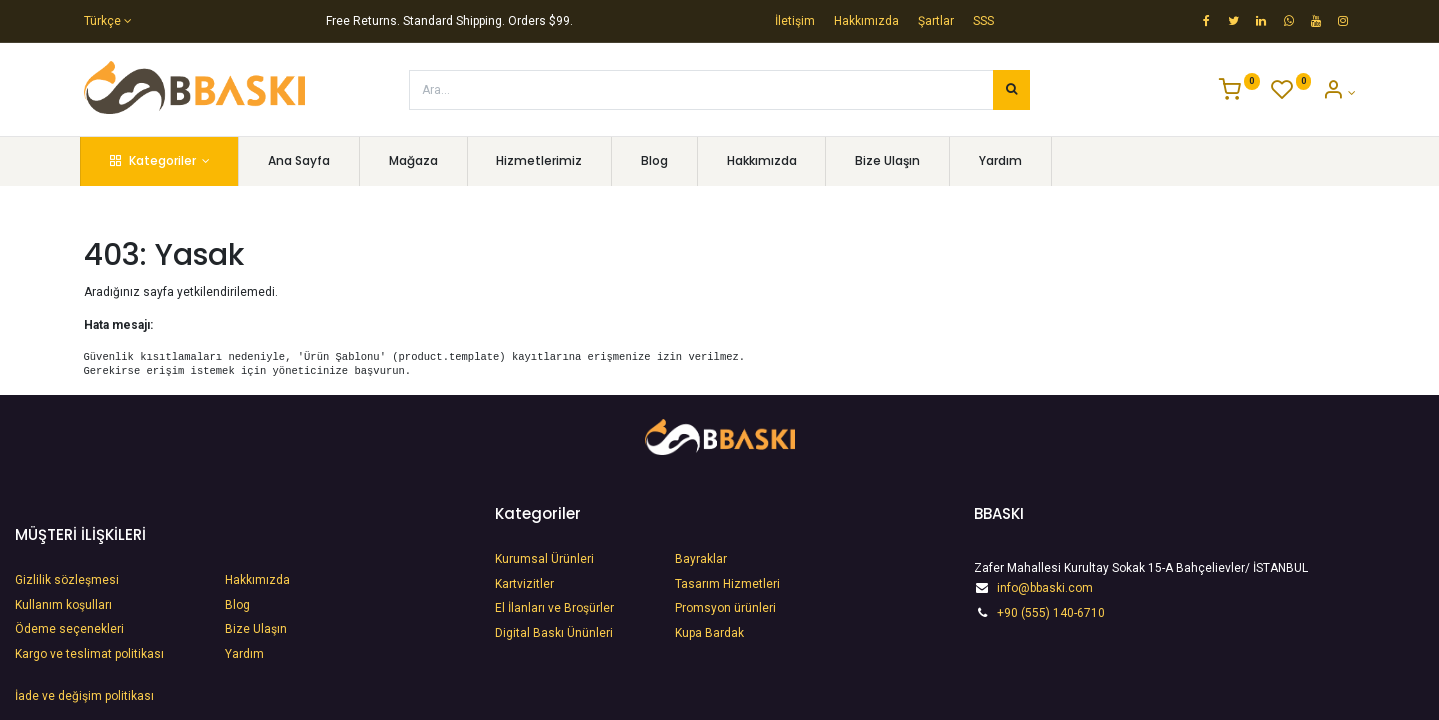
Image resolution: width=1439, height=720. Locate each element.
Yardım (244, 654)
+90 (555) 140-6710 (1051, 613)
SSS (983, 21)
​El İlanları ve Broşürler (554, 608)
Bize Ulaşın (256, 629)
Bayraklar (701, 559)
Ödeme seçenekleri (71, 629)
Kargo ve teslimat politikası (89, 654)
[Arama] (1011, 90)
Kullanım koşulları (63, 605)
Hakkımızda (866, 21)
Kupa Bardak (709, 633)
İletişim (795, 21)
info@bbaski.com (1045, 588)
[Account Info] (1338, 93)
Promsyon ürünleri (725, 608)
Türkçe (102, 21)
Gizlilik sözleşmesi (67, 580)
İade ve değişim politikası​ (84, 696)
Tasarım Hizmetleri (727, 584)
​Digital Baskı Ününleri (554, 633)
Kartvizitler (524, 584)
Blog (237, 605)
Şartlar (936, 21)
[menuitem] (303, 161)
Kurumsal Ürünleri (544, 559)
